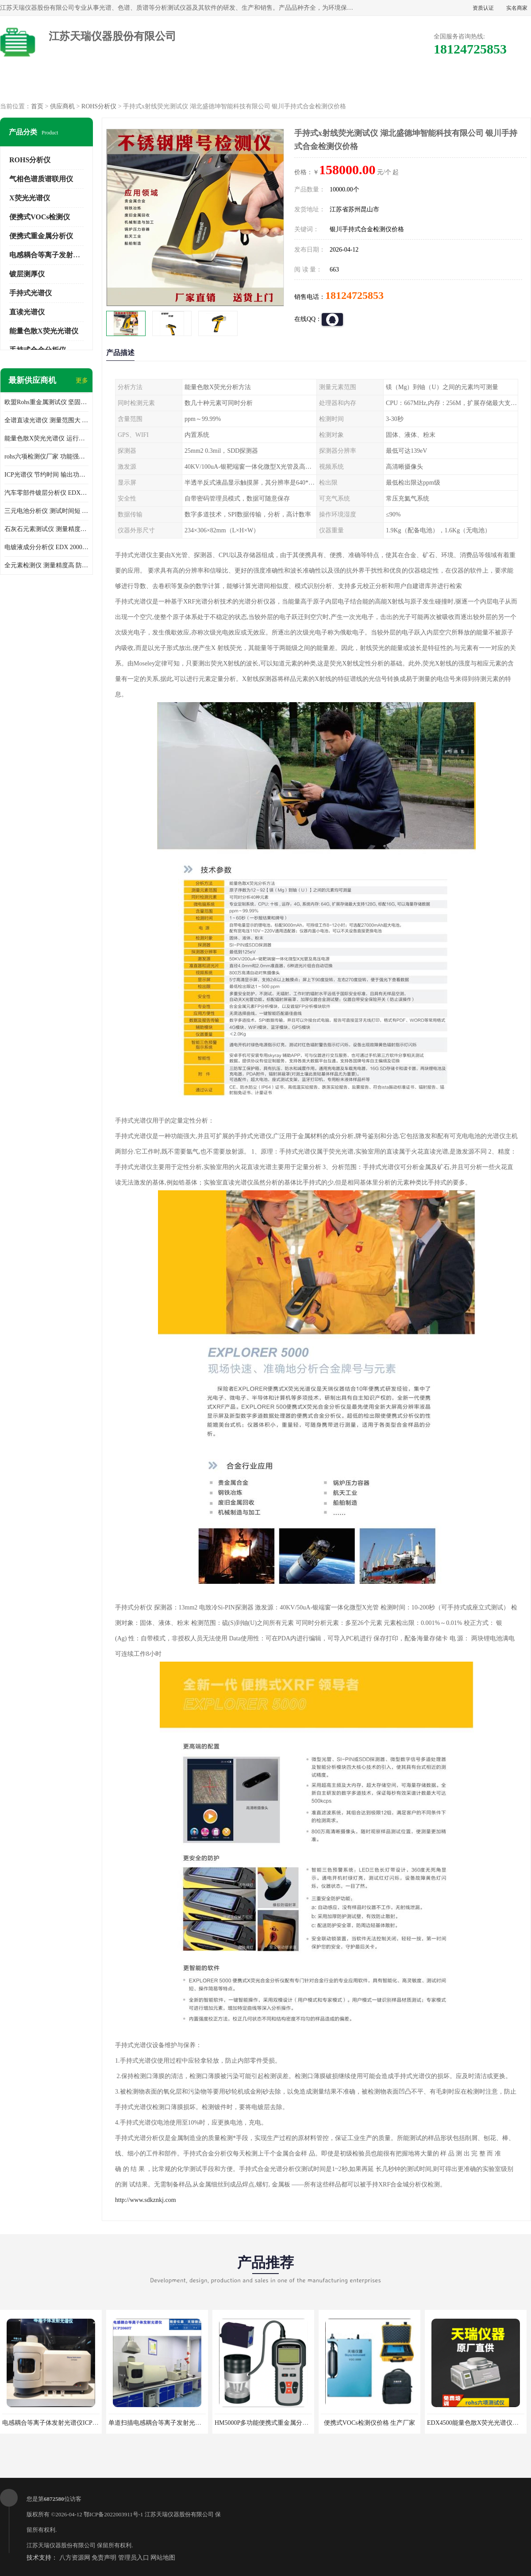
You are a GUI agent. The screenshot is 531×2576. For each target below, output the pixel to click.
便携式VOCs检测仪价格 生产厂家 (370, 2422)
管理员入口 (133, 2557)
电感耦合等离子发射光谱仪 (51, 255)
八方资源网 (74, 2557)
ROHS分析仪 (98, 106)
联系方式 (492, 84)
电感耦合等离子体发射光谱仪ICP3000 (53, 2422)
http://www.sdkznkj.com (145, 2200)
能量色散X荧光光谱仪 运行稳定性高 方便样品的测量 (46, 438)
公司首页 (38, 84)
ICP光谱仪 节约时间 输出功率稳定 (46, 474)
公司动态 (341, 84)
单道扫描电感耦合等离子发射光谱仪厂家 (164, 2422)
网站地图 (162, 2557)
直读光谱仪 (27, 312)
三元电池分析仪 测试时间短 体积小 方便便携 (46, 511)
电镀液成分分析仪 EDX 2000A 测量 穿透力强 (46, 547)
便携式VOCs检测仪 (39, 217)
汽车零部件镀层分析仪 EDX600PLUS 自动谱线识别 (46, 492)
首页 (37, 106)
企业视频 (190, 84)
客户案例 (417, 84)
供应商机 (114, 84)
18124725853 (354, 295)
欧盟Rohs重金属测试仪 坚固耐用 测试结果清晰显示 (46, 402)
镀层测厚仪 (27, 274)
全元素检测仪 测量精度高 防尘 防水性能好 (46, 565)
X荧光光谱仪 (29, 198)
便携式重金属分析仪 (41, 236)
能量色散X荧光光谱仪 (43, 331)
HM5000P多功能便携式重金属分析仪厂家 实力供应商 (287, 2422)
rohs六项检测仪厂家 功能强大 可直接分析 (46, 456)
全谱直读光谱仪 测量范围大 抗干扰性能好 (46, 420)
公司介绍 (265, 84)
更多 (82, 380)
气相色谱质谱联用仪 (41, 179)
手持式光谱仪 (30, 293)
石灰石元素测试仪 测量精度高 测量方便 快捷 (46, 529)
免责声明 (104, 2557)
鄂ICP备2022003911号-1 (113, 2514)
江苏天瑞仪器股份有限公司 (179, 2514)
